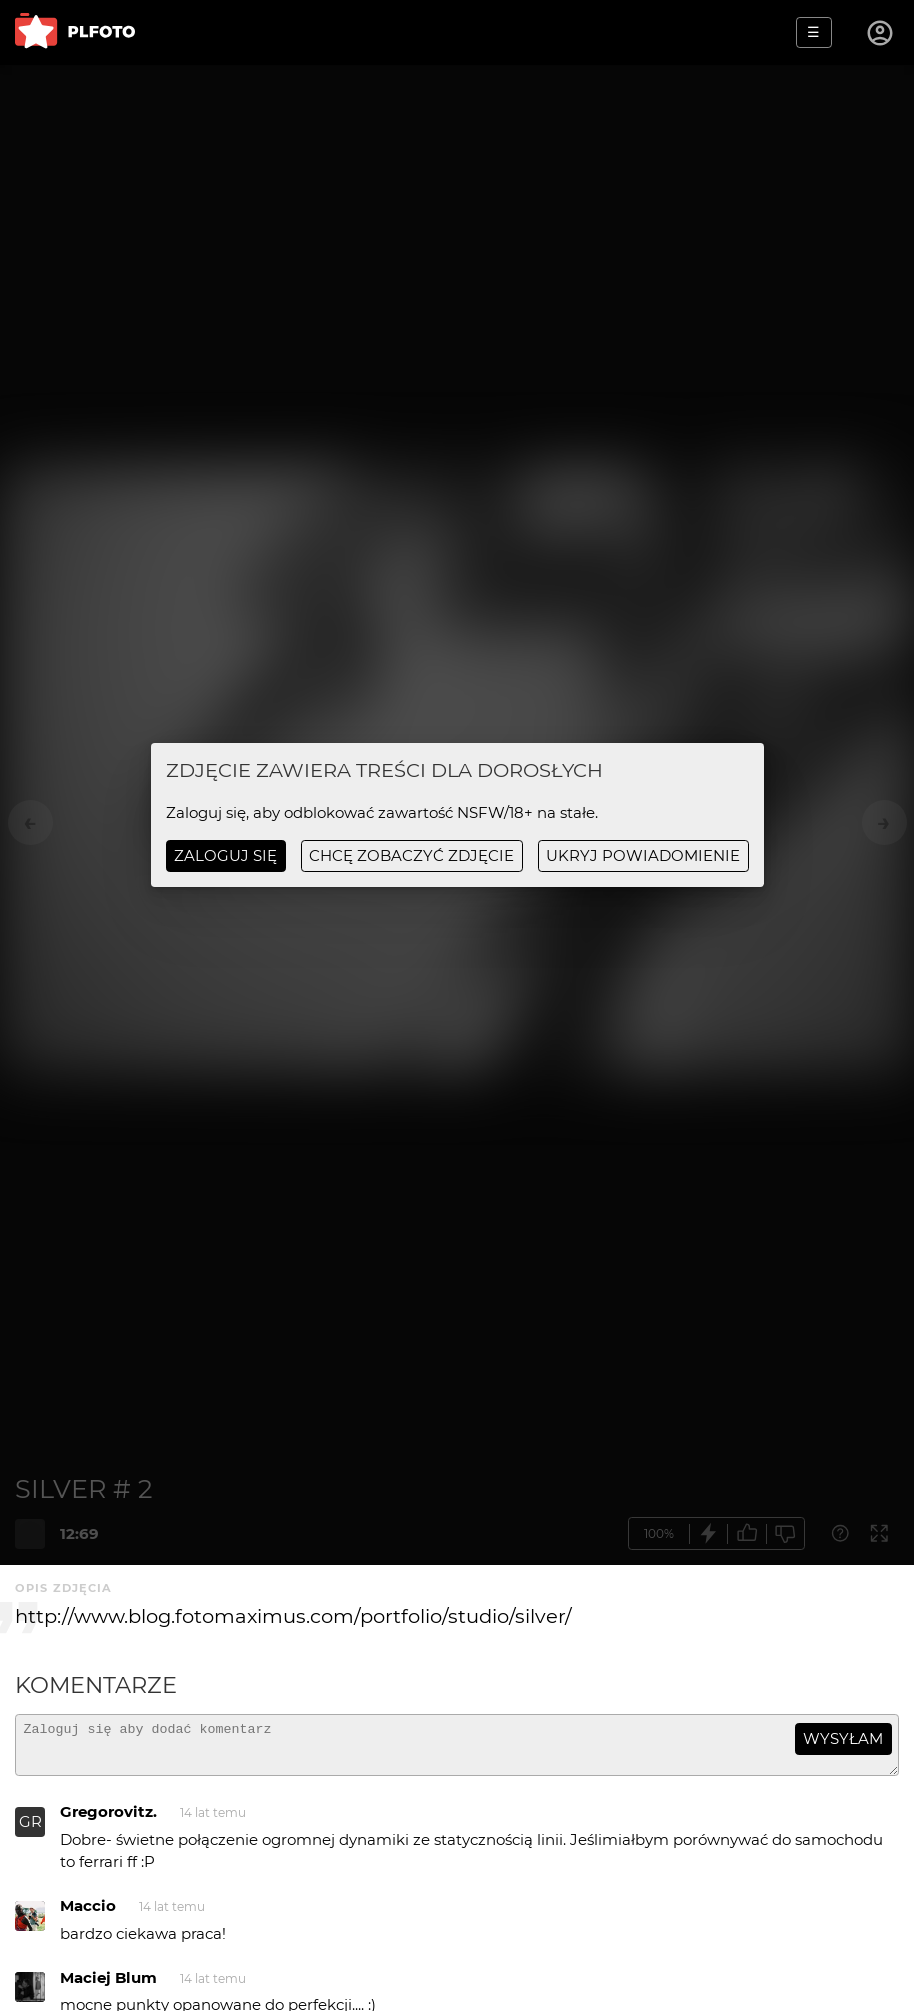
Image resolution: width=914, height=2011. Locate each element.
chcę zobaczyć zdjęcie (411, 855)
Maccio (88, 1914)
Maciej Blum (108, 1986)
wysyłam (843, 1738)
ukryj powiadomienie (643, 855)
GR (30, 1830)
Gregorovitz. (108, 1820)
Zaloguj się (225, 855)
